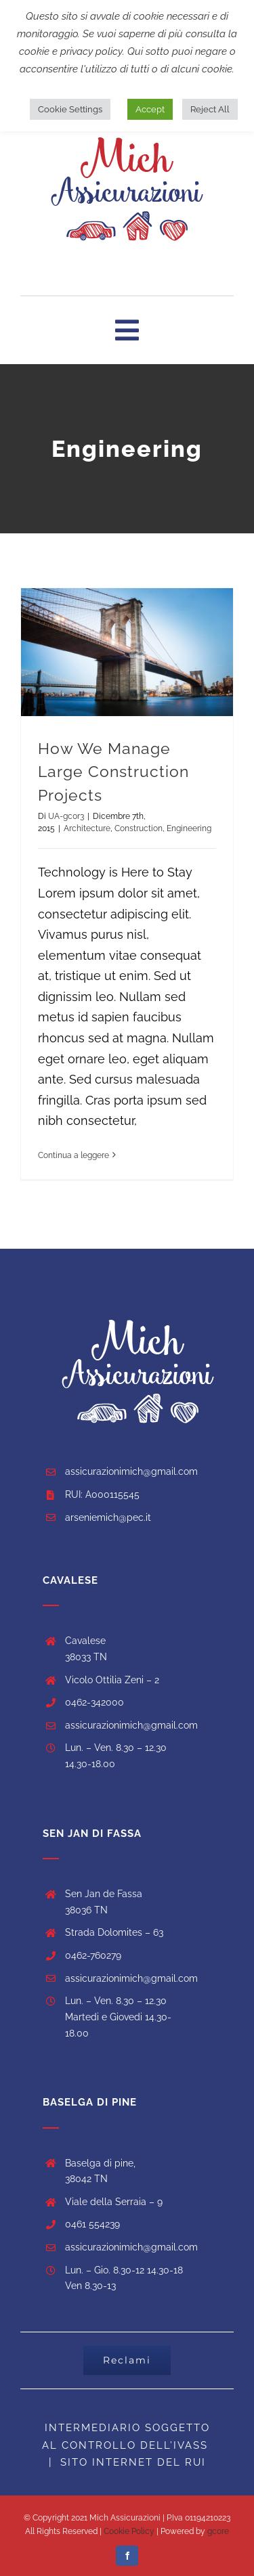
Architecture (87, 828)
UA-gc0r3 (66, 816)
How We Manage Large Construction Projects (113, 771)
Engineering (189, 828)
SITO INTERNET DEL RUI (133, 2462)
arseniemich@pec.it (108, 1517)
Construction (138, 828)
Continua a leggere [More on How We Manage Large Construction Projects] (73, 1155)
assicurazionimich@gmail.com (131, 1471)
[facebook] (127, 2556)
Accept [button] (150, 109)
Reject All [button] (210, 109)
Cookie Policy (128, 2531)
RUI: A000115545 (102, 1494)
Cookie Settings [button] (70, 109)
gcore (218, 2531)
